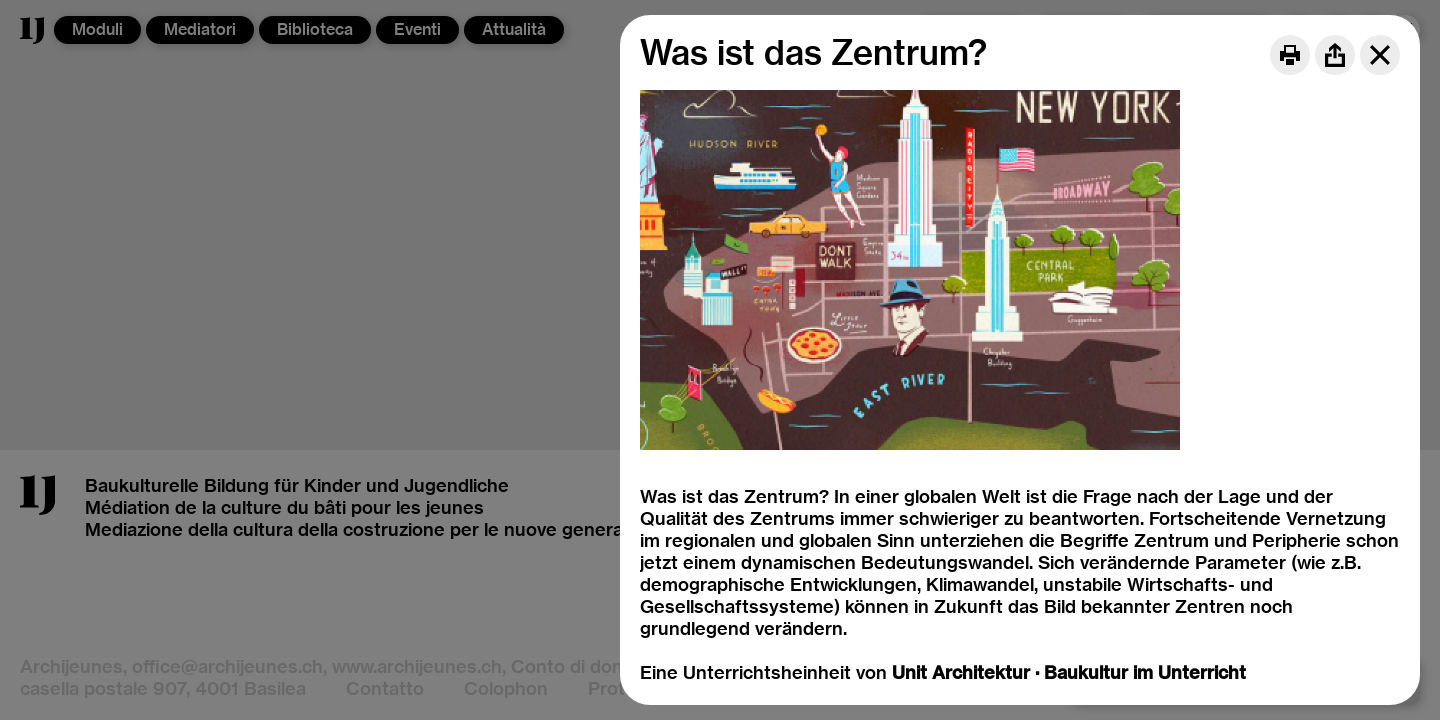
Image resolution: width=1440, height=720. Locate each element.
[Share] (1335, 55)
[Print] (1290, 55)
